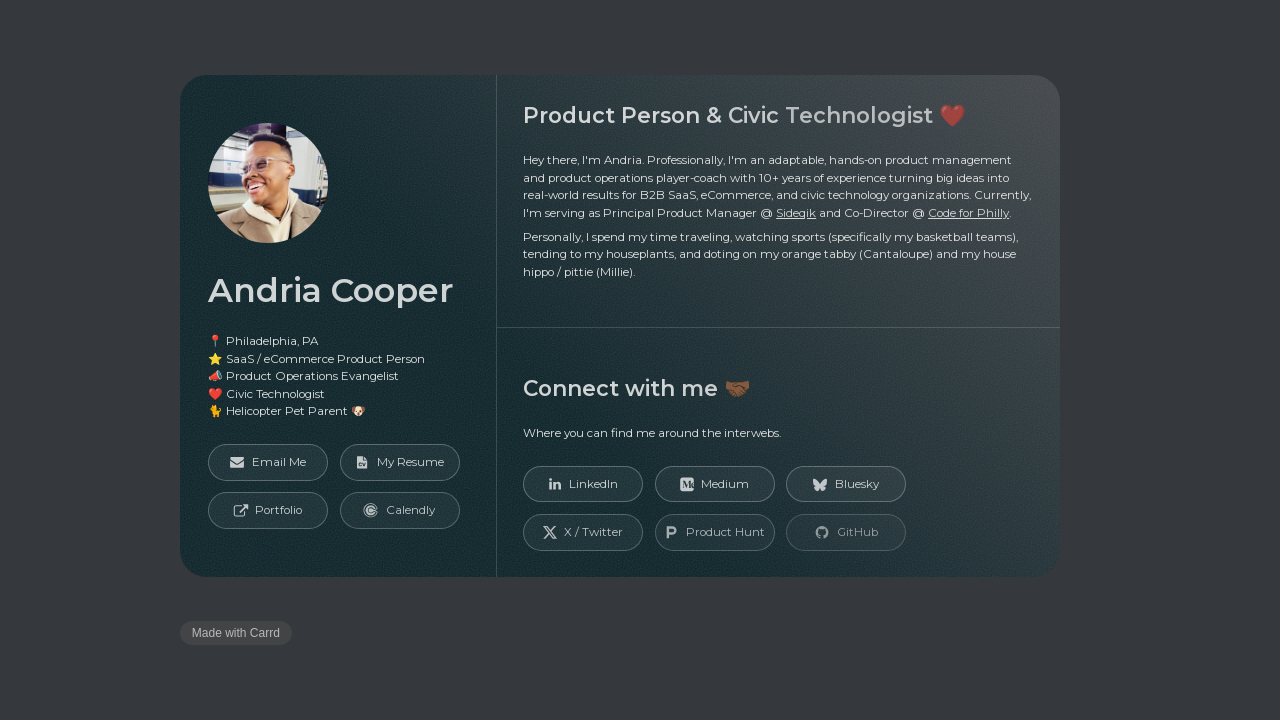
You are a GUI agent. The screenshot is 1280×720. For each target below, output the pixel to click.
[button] (269, 462)
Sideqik (796, 213)
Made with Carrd (236, 633)
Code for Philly (968, 213)
